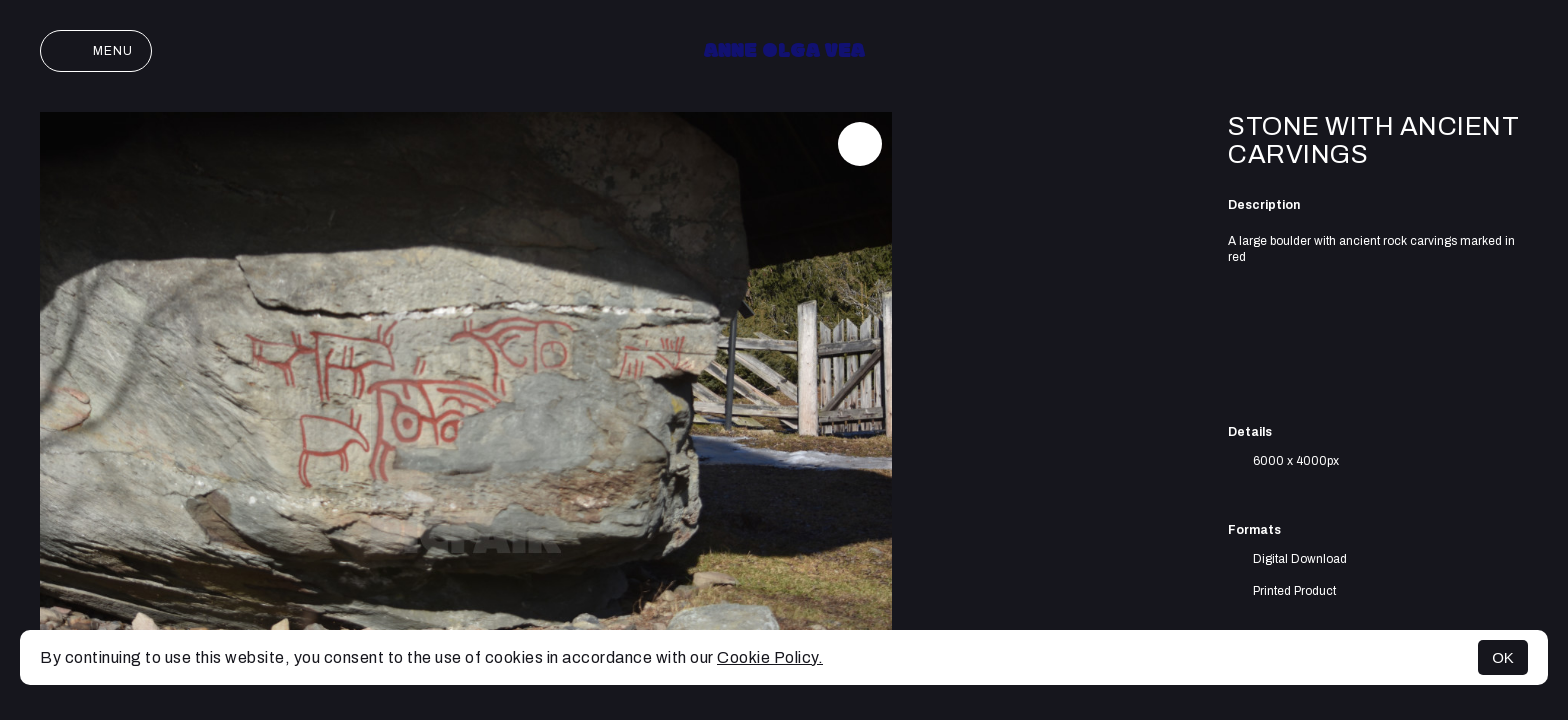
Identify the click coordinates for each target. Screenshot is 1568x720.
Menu (96, 51)
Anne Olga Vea (784, 51)
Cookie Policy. (770, 657)
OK (1503, 657)
